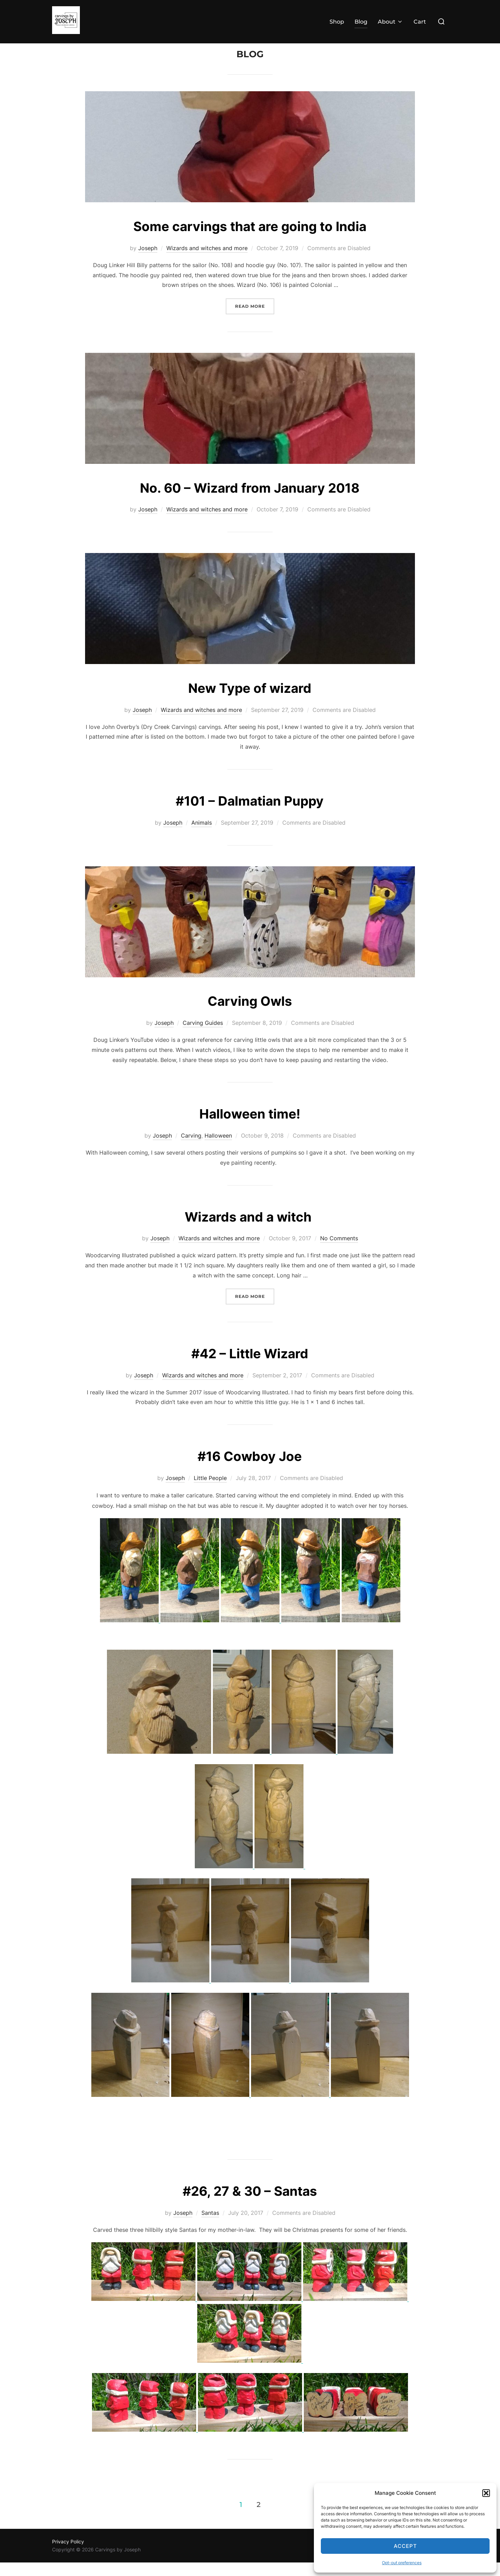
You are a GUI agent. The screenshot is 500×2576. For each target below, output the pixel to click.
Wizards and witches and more (207, 261)
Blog (361, 21)
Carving (191, 1149)
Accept (405, 2546)
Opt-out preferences (402, 2562)
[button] (486, 2493)
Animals (201, 836)
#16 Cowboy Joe (250, 1469)
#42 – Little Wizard (250, 1366)
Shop (337, 21)
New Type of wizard (250, 701)
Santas (210, 2225)
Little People (210, 1491)
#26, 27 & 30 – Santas (249, 2204)
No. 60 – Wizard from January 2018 (250, 500)
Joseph (147, 261)
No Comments (339, 1251)
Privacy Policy (68, 2555)
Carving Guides (203, 1036)
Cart (420, 21)
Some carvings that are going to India (249, 239)
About (390, 21)
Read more (254, 319)
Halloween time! (250, 1127)
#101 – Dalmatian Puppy (250, 814)
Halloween (218, 1149)
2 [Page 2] (258, 2518)
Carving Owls (250, 1014)
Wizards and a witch (250, 1229)
